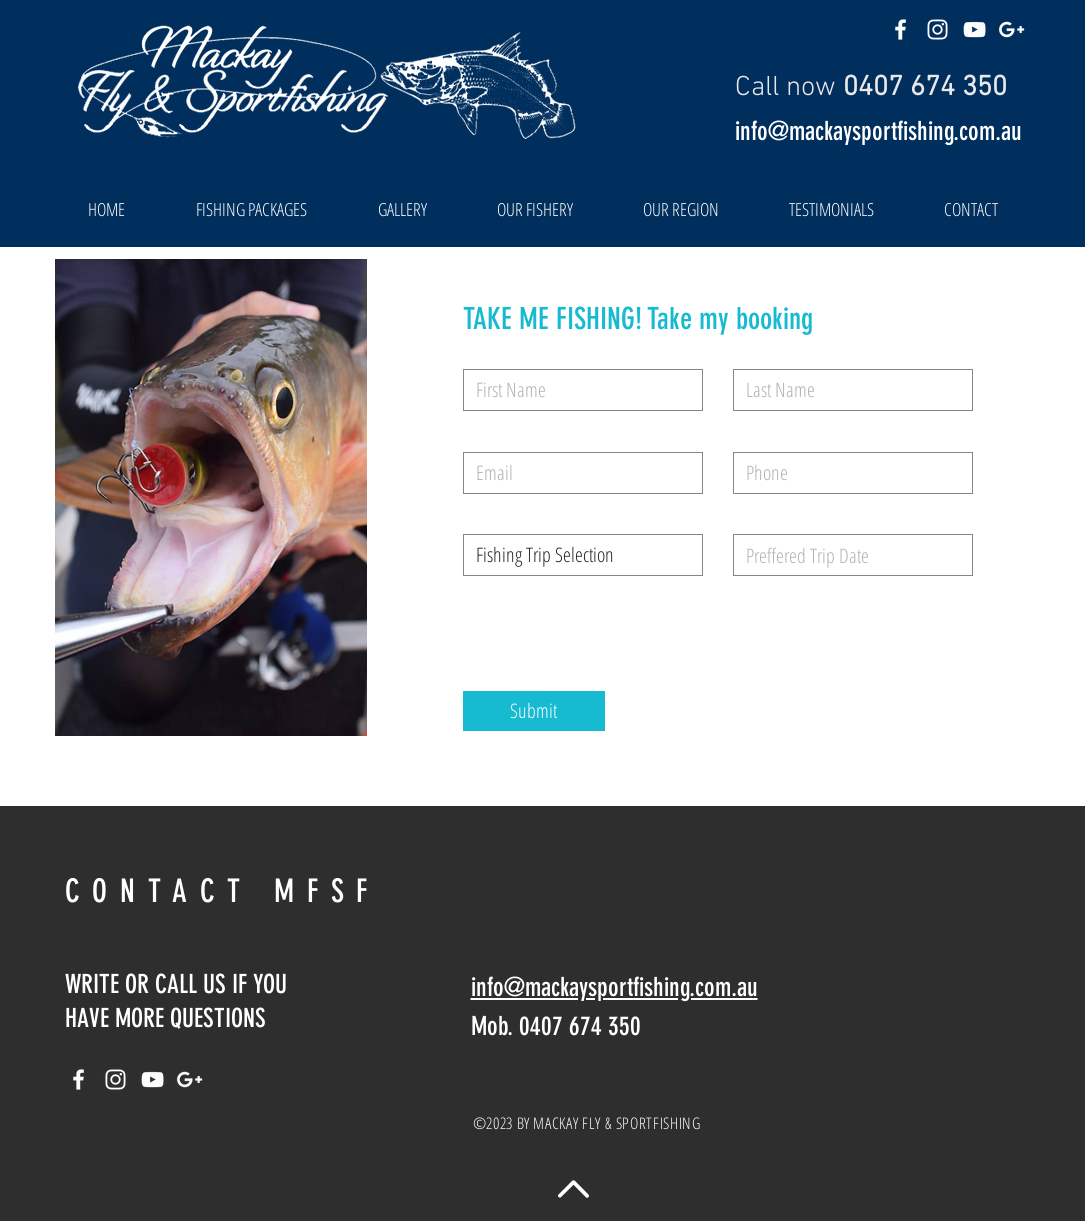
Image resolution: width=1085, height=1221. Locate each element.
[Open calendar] (944, 555)
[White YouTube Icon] (974, 29)
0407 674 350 (925, 88)
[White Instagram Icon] (937, 29)
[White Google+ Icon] (1011, 29)
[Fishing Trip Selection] (583, 555)
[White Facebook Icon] (900, 29)
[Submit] (534, 711)
